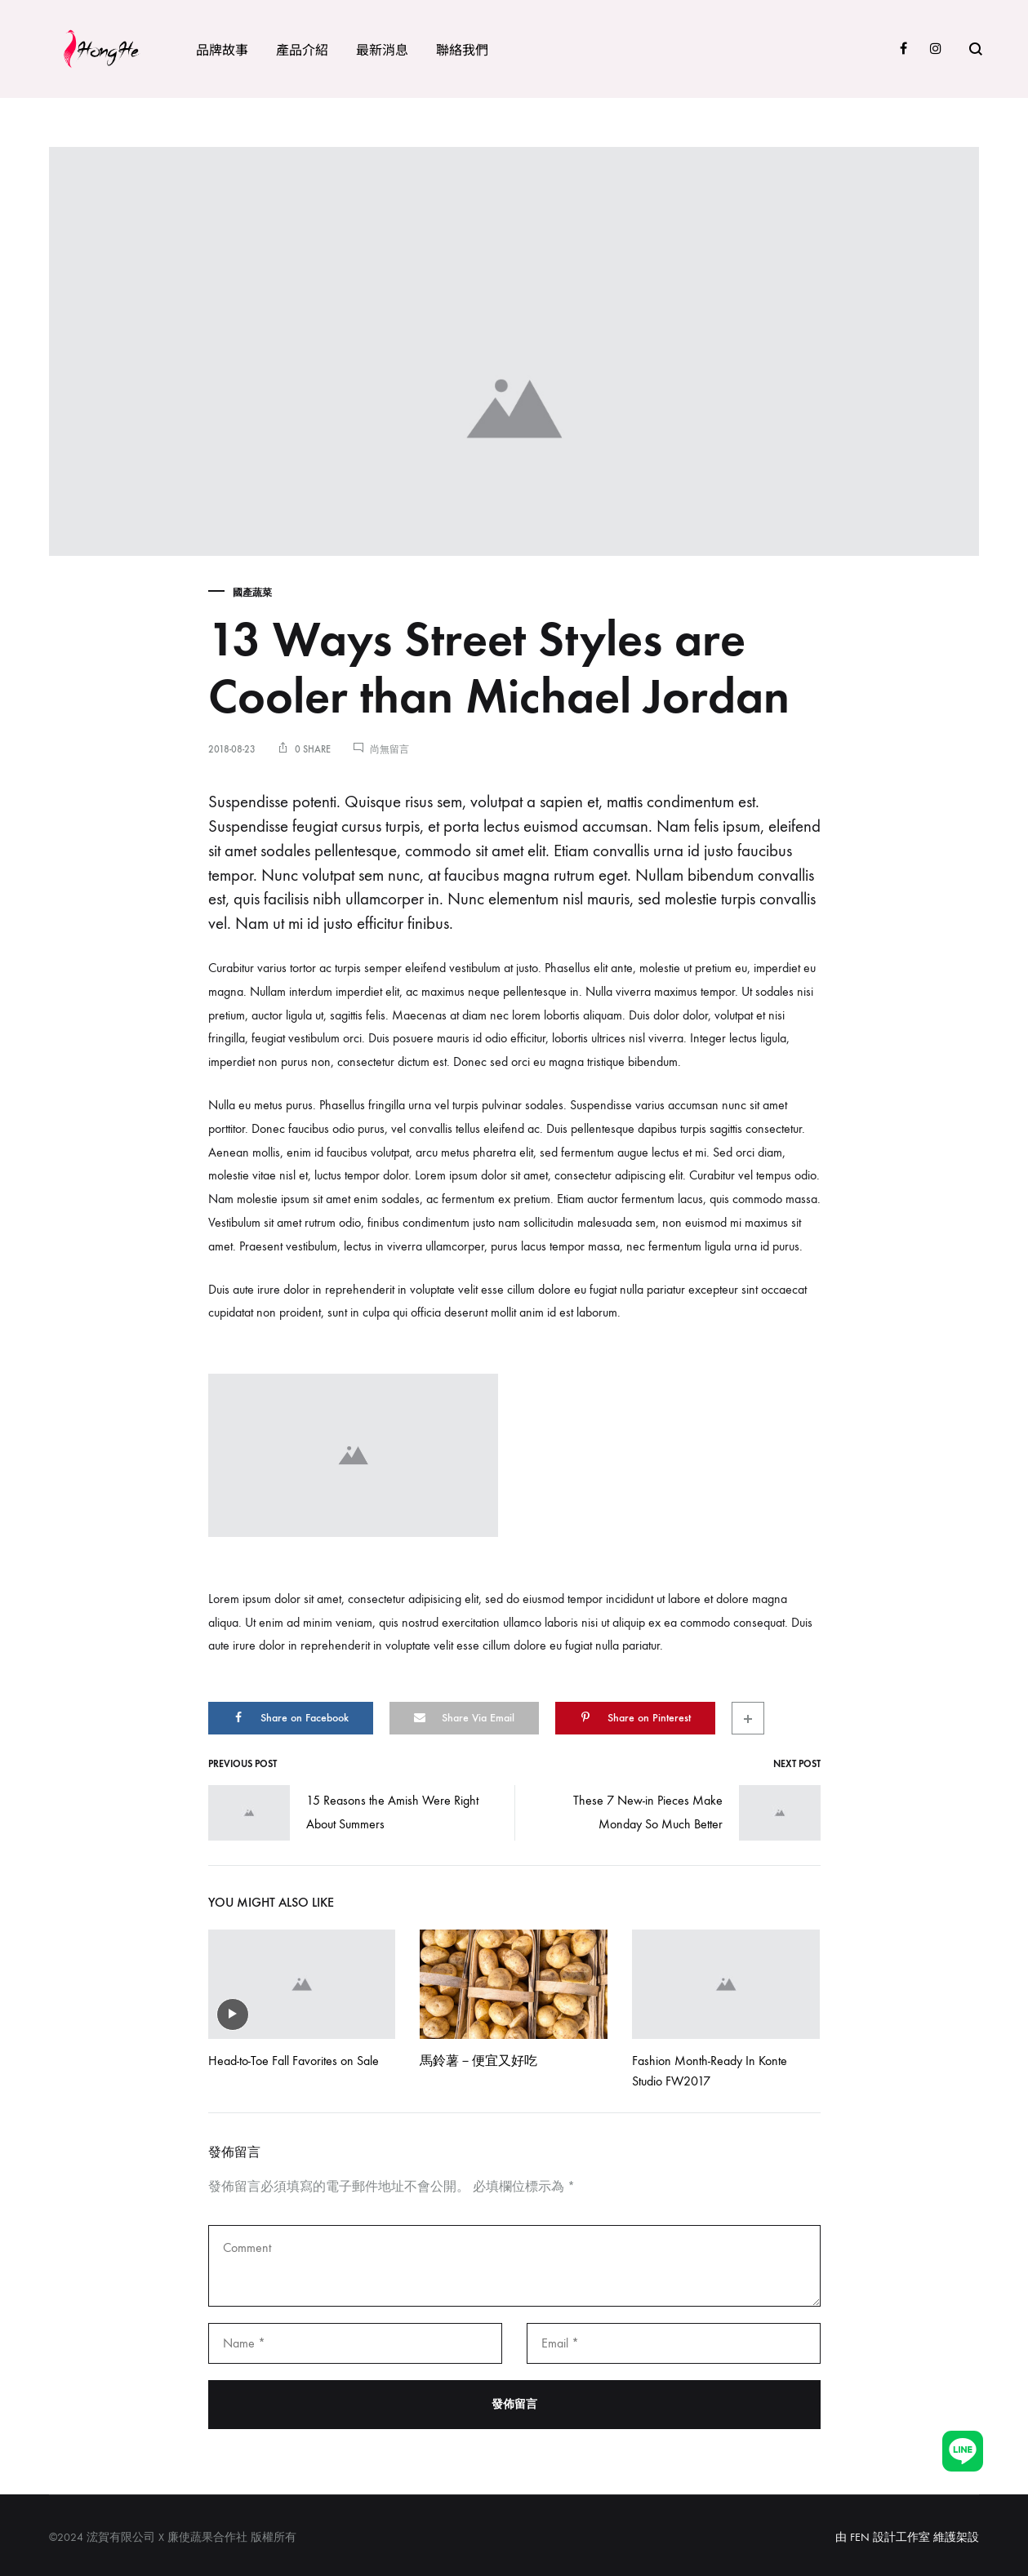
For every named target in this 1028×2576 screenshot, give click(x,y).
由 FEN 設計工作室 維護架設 (907, 2537)
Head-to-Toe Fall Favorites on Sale (293, 2060)
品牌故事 (222, 49)
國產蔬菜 (252, 592)
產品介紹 (302, 49)
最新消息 (382, 49)
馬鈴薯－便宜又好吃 (478, 2060)
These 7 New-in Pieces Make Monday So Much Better (697, 1813)
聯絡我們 (462, 49)
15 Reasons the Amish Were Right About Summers (343, 1813)
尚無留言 (389, 749)
